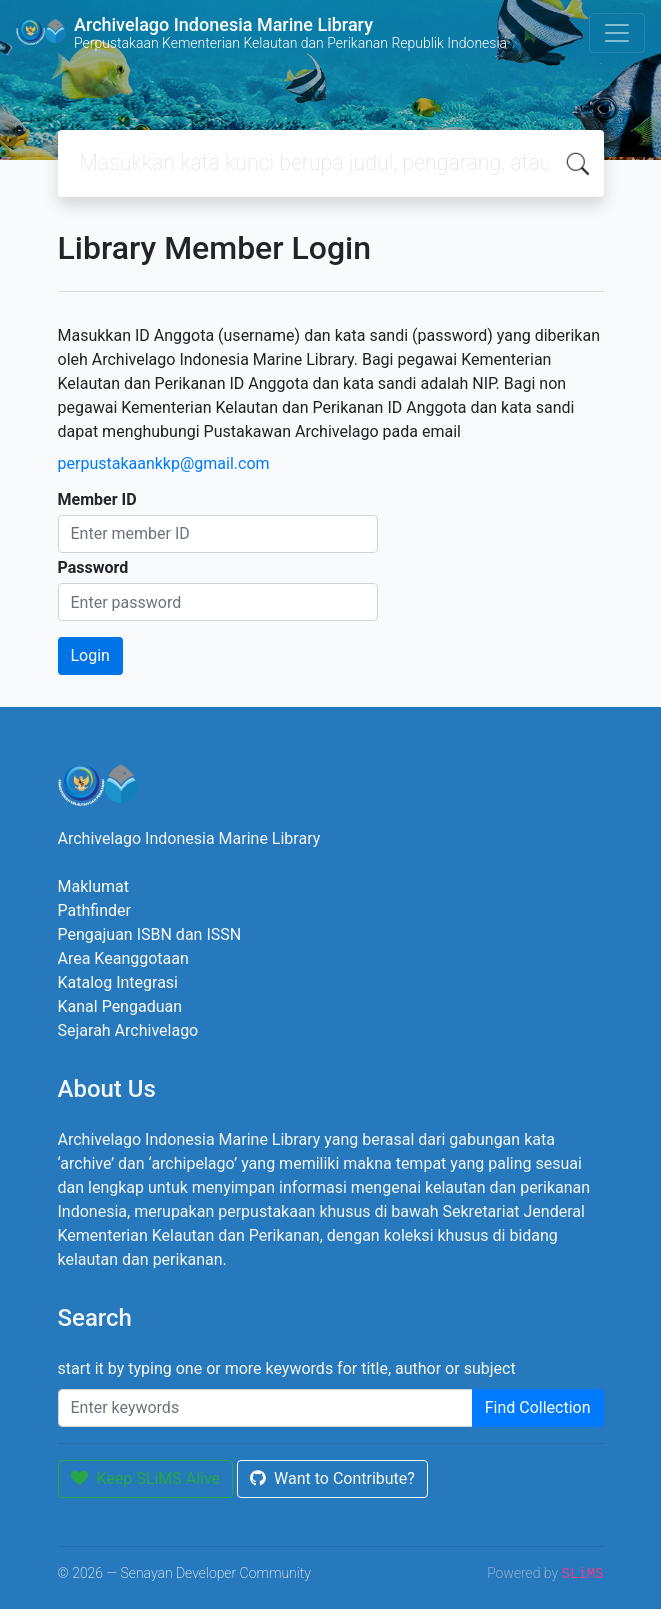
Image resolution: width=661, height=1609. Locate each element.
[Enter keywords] (265, 1408)
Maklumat (93, 886)
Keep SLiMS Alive (146, 1478)
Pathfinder (94, 910)
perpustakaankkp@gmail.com (164, 463)
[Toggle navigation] (617, 33)
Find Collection (538, 1407)
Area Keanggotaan (123, 958)
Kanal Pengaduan (120, 1006)
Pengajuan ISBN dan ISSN (150, 934)
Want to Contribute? (332, 1478)
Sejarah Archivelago (128, 1030)
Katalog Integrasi (118, 982)
